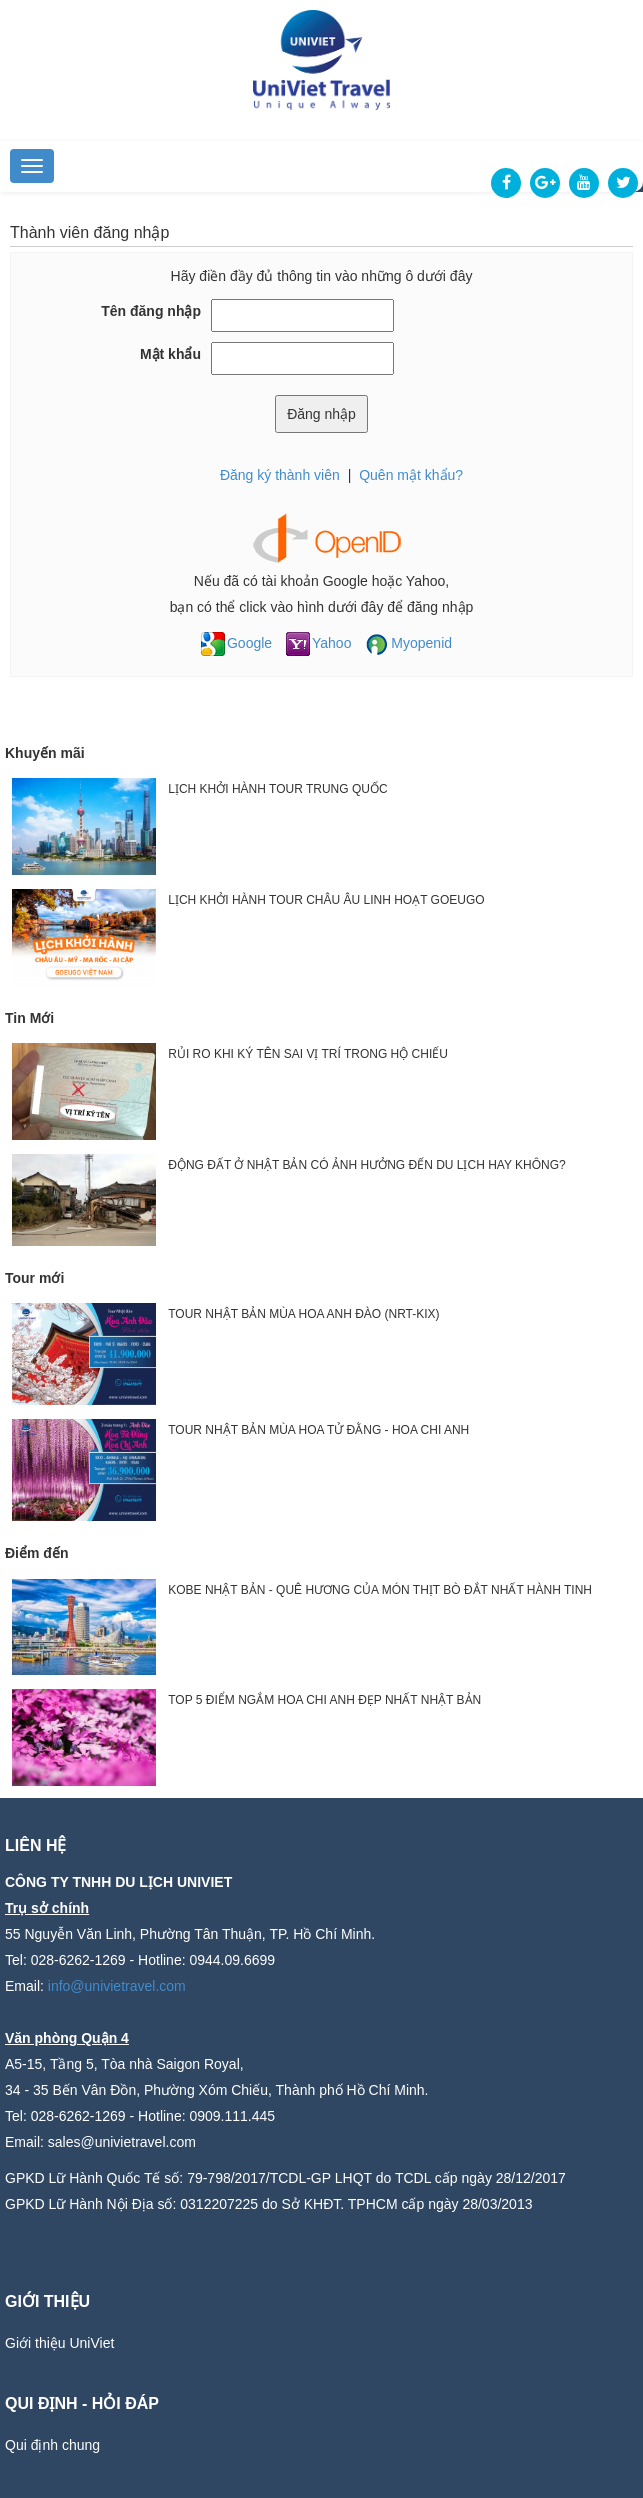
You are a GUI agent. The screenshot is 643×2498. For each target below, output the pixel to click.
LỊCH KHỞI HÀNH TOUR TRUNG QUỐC (277, 789)
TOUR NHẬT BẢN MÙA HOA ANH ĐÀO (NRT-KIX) (303, 1314)
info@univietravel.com (117, 1986)
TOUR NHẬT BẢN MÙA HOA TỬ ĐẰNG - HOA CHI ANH (318, 1430)
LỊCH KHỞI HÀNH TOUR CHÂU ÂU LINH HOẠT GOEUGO (326, 900)
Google (236, 643)
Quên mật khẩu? (411, 475)
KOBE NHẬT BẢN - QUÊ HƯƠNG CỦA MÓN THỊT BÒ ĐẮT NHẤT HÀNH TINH (380, 1590)
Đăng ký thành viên (280, 475)
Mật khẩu (170, 354)
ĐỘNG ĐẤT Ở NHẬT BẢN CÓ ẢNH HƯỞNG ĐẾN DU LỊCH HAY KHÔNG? (366, 1165)
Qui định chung (52, 2445)
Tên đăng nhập (151, 311)
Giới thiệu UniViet (59, 2343)
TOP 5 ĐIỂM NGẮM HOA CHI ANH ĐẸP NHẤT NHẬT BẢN (324, 1700)
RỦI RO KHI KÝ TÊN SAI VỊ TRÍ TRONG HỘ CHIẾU (308, 1054)
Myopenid (408, 643)
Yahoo (318, 643)
